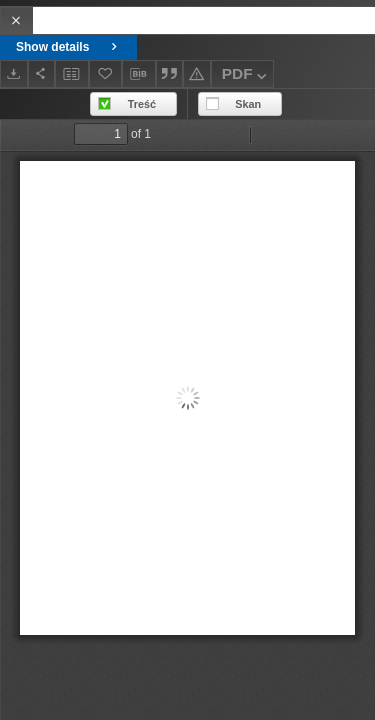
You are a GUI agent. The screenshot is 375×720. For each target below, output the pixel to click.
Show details (68, 47)
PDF (246, 76)
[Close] (16, 20)
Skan (248, 104)
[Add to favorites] (106, 73)
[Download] (14, 73)
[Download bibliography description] (139, 74)
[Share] (42, 73)
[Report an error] (197, 73)
